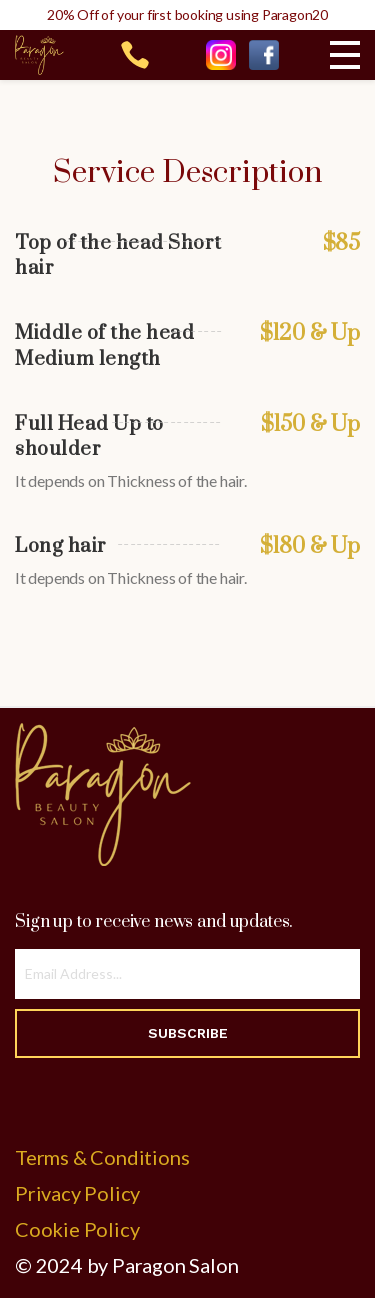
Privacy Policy (77, 1193)
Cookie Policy (77, 1229)
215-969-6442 (135, 55)
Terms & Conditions (102, 1157)
